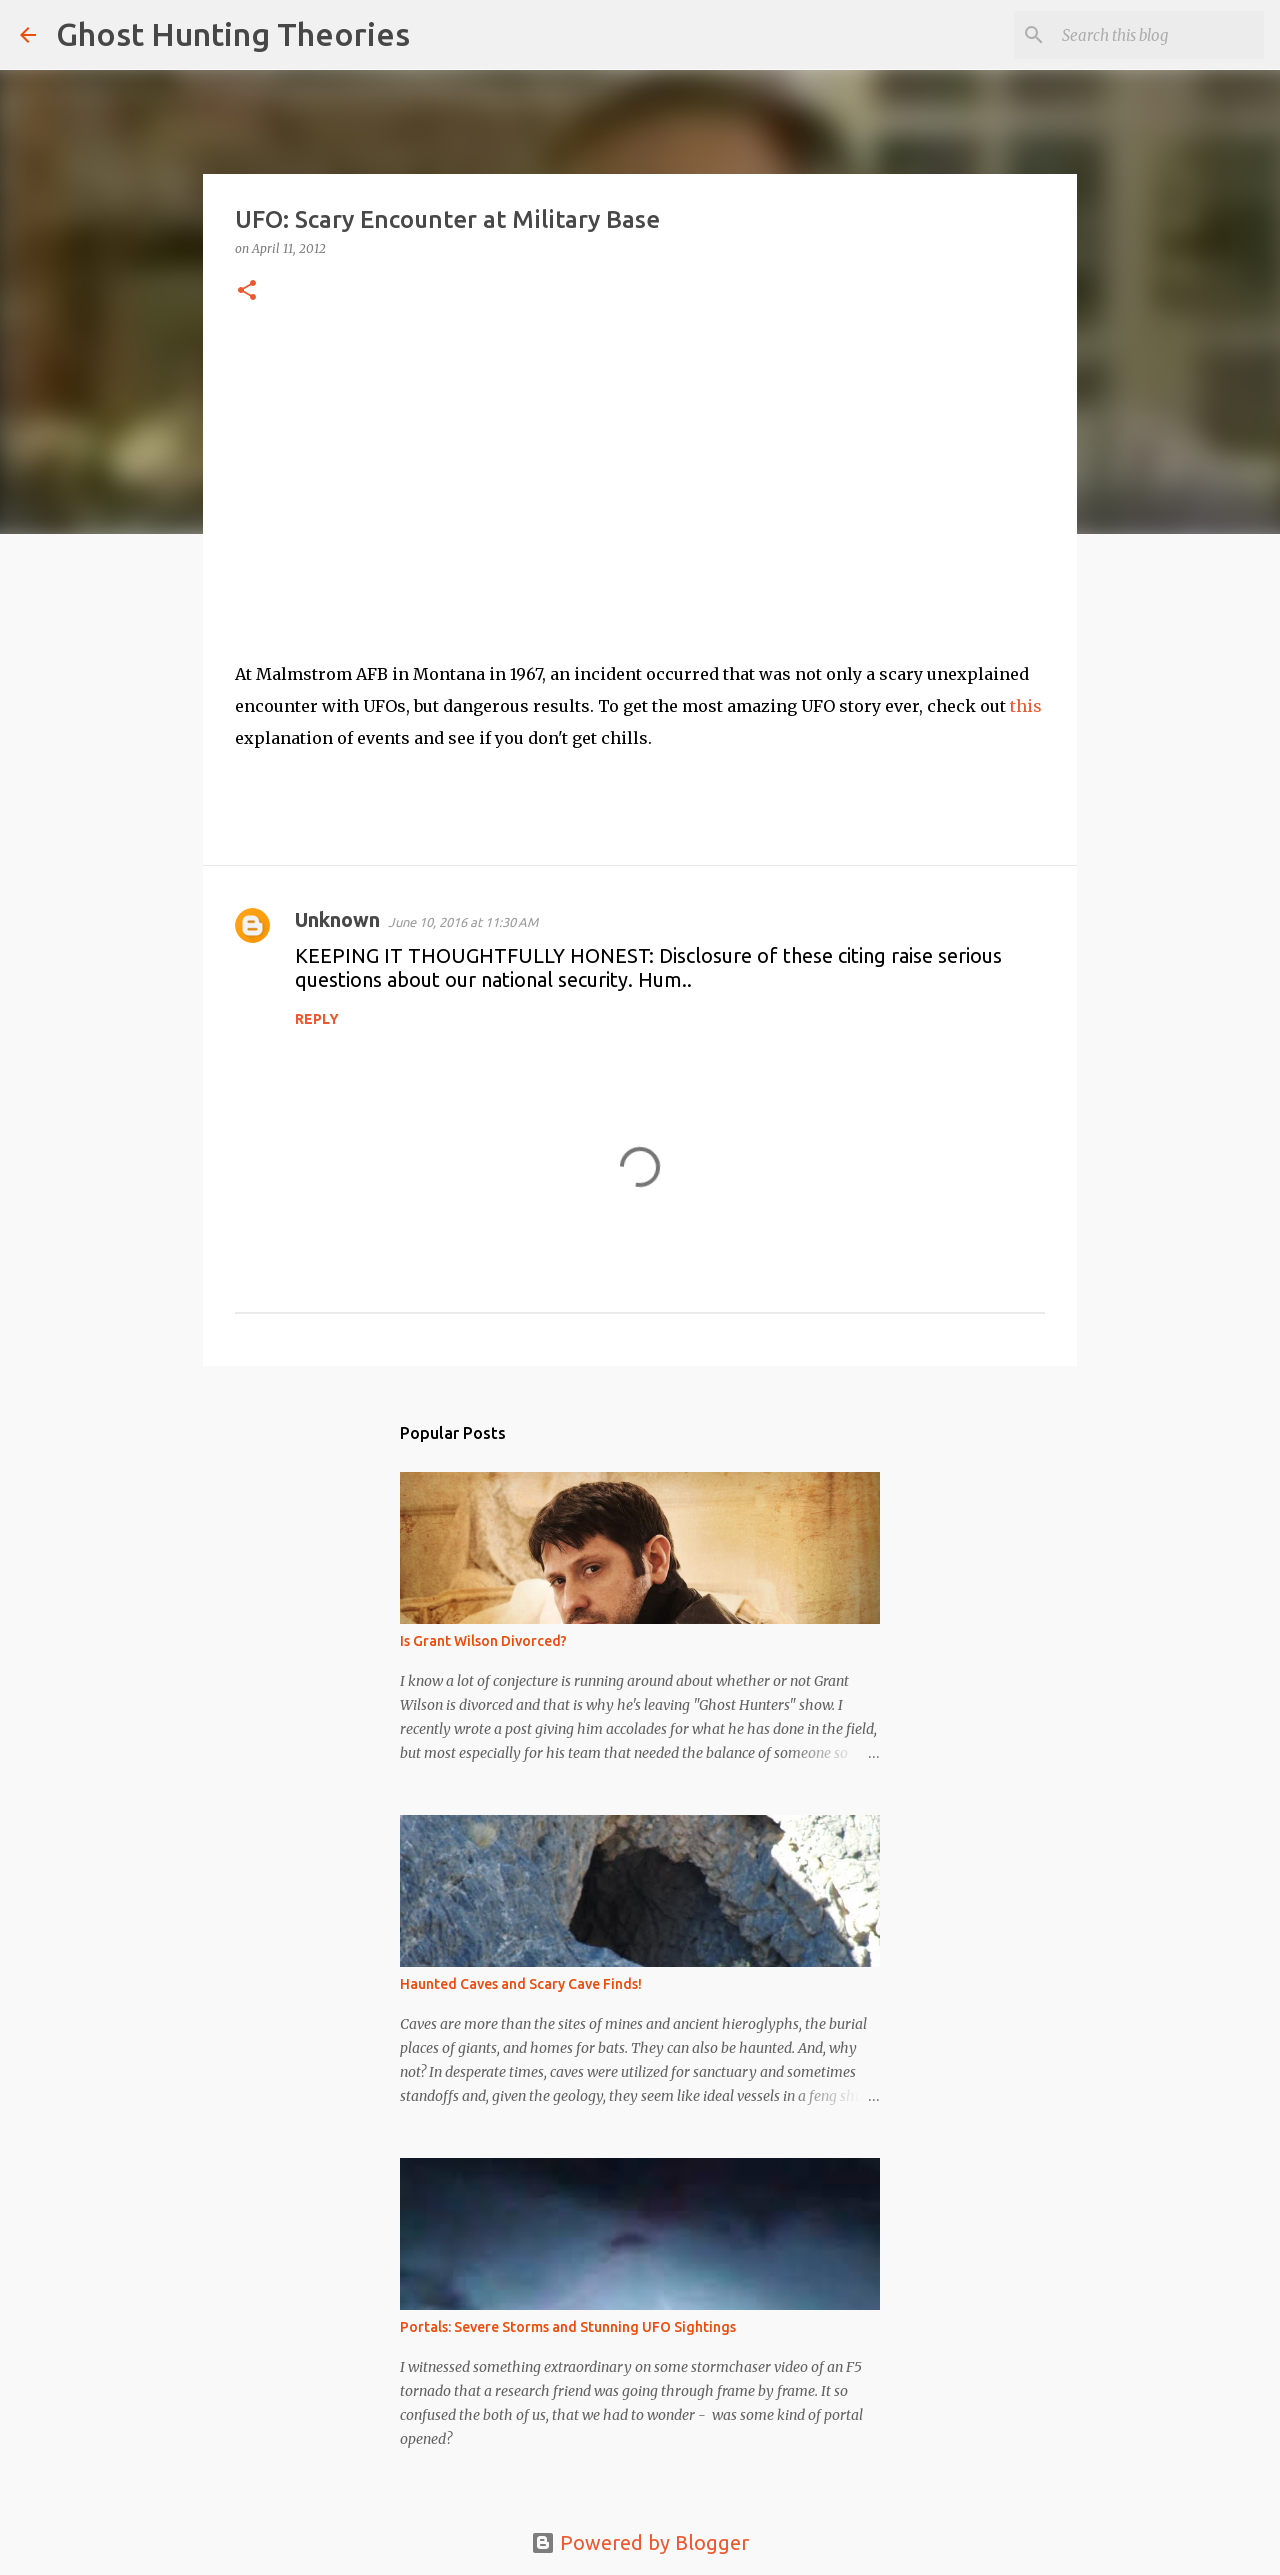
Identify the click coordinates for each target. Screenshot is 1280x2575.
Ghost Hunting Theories (233, 34)
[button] (247, 291)
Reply (317, 1019)
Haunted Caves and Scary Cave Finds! (521, 1984)
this (1026, 706)
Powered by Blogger (640, 2542)
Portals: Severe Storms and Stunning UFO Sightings (568, 2327)
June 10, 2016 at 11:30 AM (463, 922)
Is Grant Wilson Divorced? (483, 1641)
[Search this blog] (1159, 35)
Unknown (337, 919)
